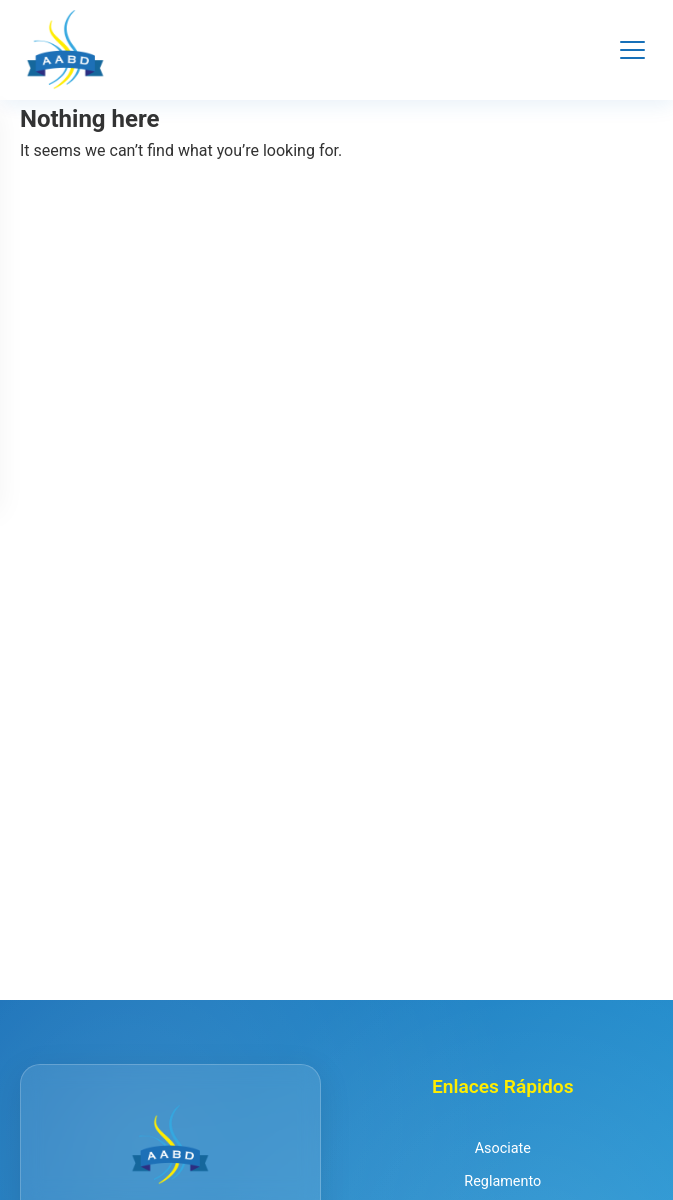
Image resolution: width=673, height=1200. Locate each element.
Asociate (503, 1148)
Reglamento (502, 1181)
